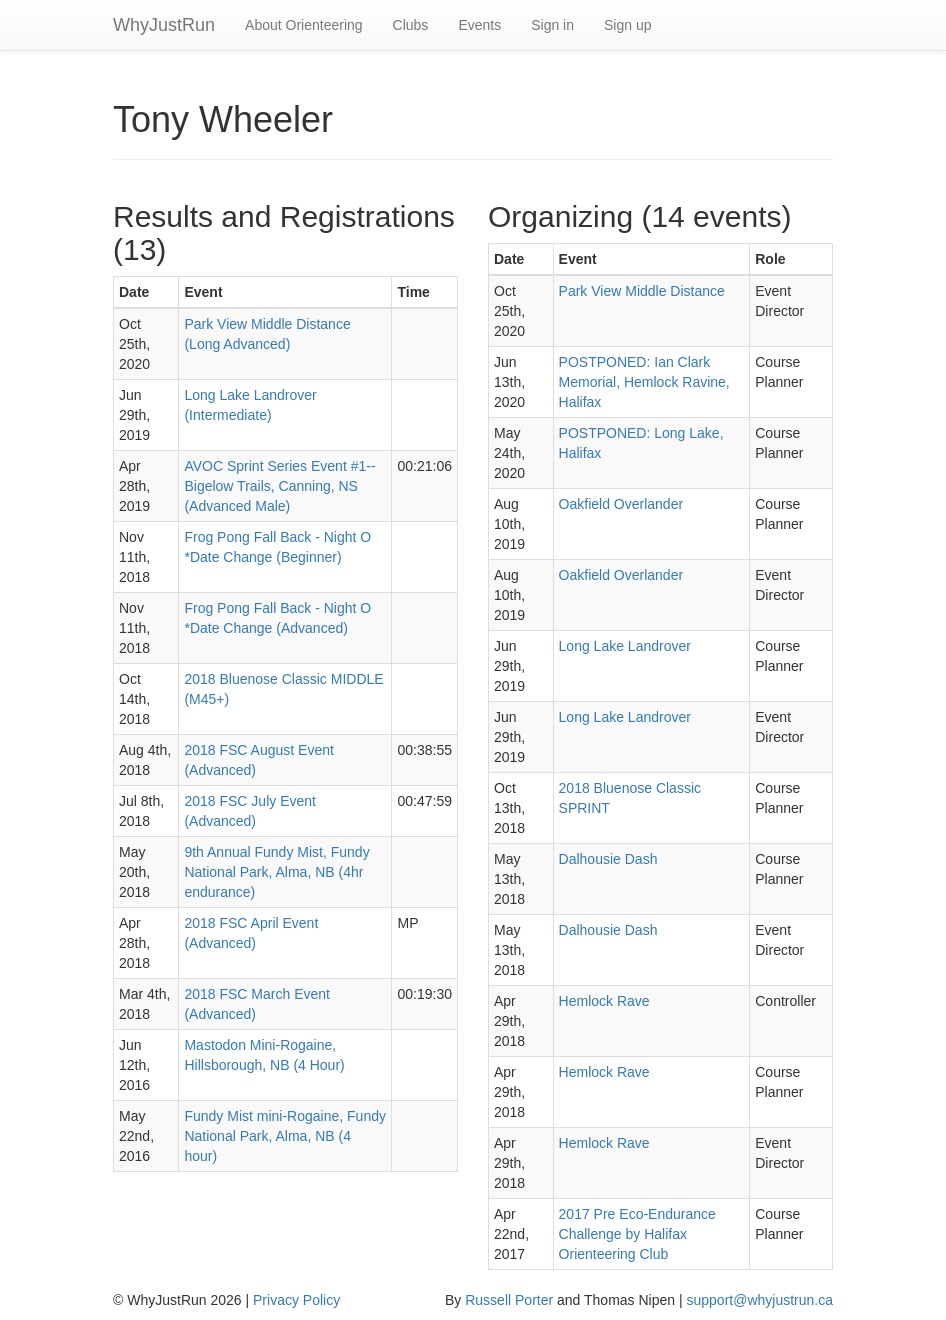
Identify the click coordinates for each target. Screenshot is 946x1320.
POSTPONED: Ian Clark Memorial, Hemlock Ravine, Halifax (644, 382)
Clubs (411, 25)
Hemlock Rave (604, 1001)
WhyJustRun (164, 25)
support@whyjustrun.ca (759, 1300)
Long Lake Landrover (625, 646)
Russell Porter (509, 1300)
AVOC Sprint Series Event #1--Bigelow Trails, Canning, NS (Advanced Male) (279, 486)
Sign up (627, 25)
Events (479, 25)
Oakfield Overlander (621, 504)
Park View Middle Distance (642, 291)
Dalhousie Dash (608, 859)
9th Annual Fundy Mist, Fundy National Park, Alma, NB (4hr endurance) (276, 872)
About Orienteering (304, 25)
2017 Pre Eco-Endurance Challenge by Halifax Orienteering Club (637, 1234)
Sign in (552, 25)
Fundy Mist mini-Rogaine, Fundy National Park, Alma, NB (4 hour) (285, 1136)
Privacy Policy (296, 1300)
